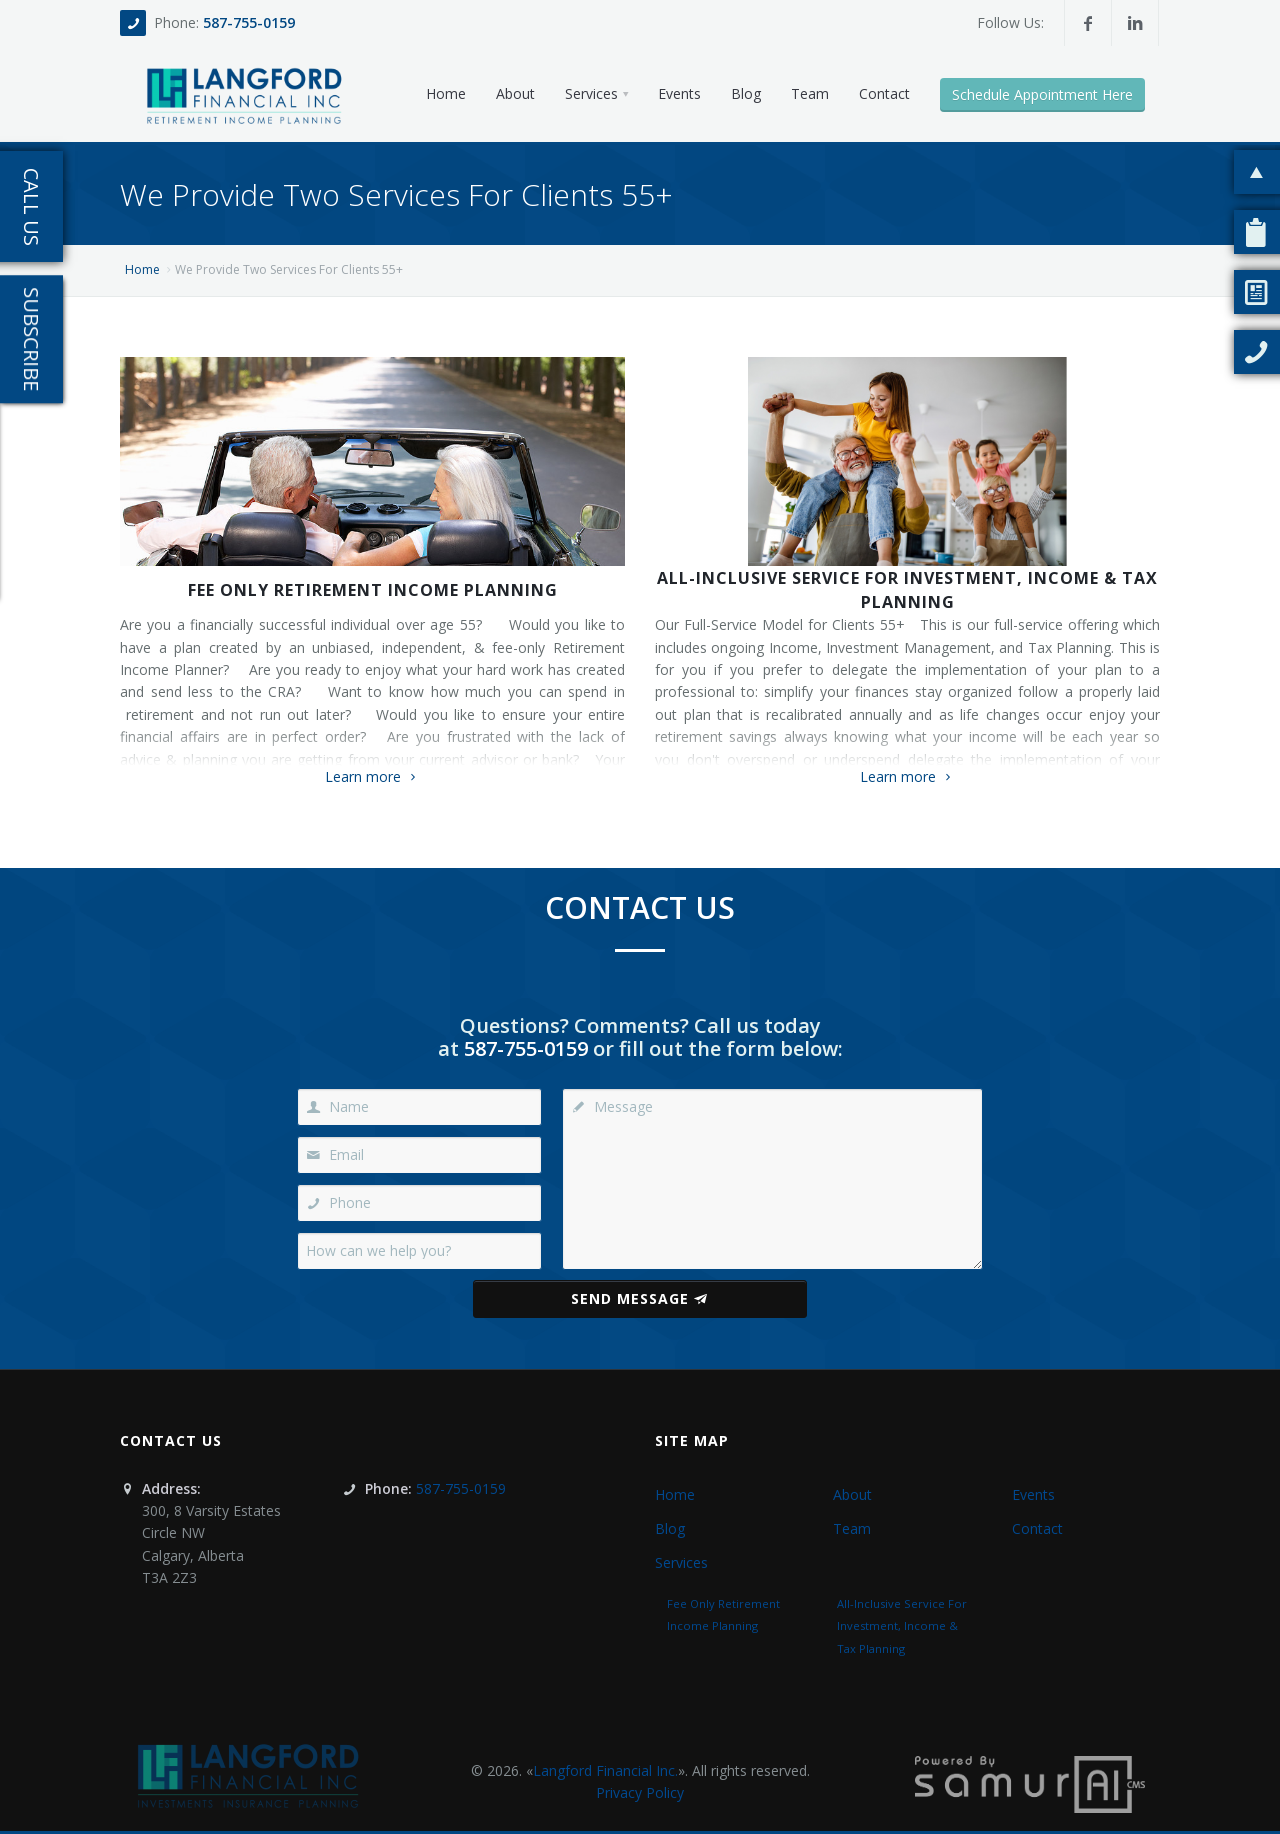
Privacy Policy (640, 1792)
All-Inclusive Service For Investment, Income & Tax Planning (907, 590)
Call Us (31, 207)
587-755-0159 (249, 22)
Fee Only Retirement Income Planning (373, 590)
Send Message (639, 1298)
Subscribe (31, 339)
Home (142, 269)
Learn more (372, 776)
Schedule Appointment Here (1042, 94)
